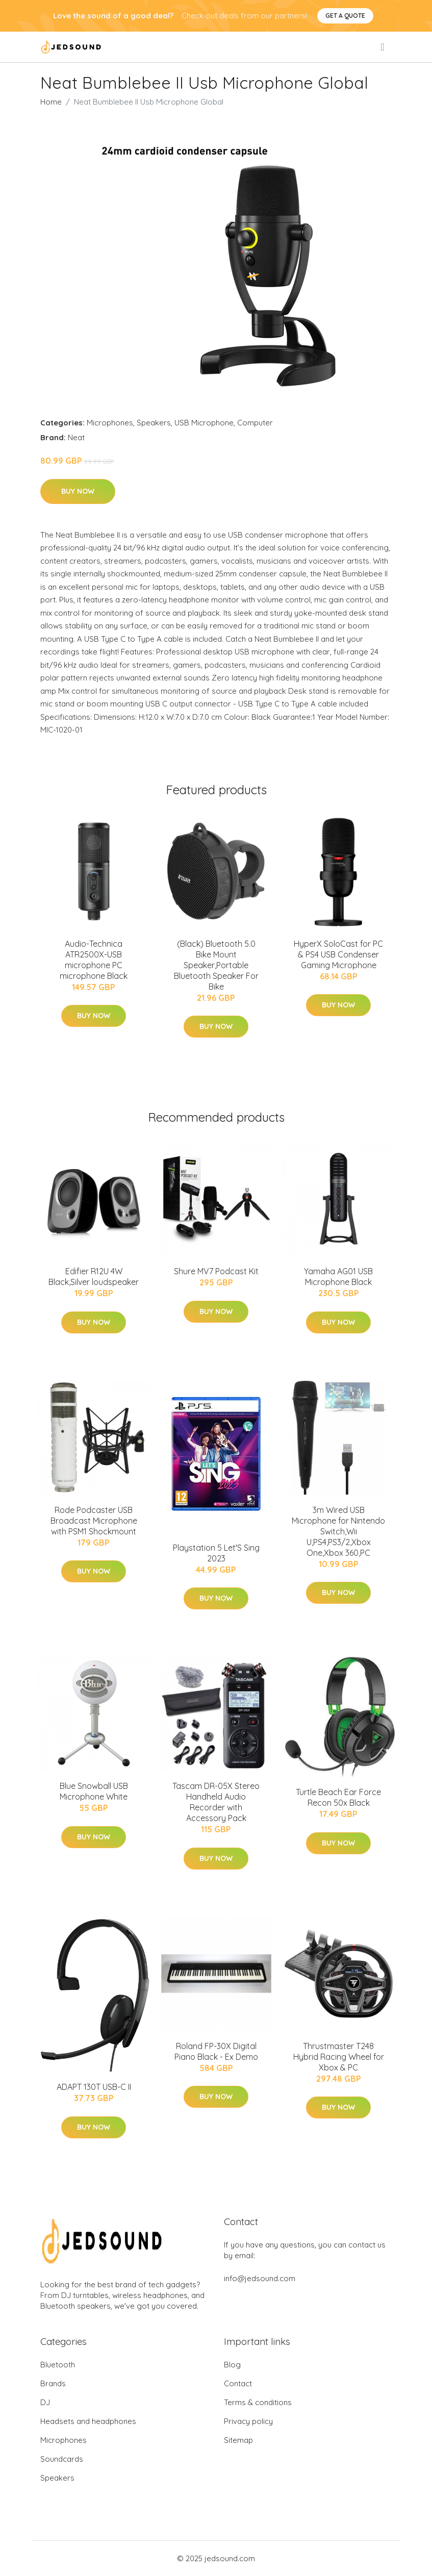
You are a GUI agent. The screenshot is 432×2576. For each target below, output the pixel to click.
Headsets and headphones (88, 2421)
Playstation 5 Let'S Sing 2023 (216, 1553)
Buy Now (77, 491)
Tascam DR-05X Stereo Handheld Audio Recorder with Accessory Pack (216, 1802)
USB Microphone (204, 422)
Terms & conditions (258, 2402)
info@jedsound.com (259, 2278)
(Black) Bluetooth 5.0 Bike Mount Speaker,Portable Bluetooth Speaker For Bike (216, 965)
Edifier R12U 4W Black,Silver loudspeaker (93, 1276)
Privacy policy (248, 2421)
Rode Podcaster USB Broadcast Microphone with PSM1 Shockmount (93, 1520)
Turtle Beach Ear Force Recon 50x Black (338, 1797)
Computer (255, 422)
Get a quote (345, 15)
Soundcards (61, 2459)
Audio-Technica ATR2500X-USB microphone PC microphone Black (94, 960)
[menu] (383, 47)
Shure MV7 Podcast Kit (216, 1271)
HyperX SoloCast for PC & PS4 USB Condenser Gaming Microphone (338, 954)
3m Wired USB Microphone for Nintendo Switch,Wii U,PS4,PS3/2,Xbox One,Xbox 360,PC (338, 1531)
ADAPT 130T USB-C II (94, 2087)
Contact (238, 2383)
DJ (45, 2402)
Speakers (154, 422)
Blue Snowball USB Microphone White (94, 1791)
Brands (53, 2383)
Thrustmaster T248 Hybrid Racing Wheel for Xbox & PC (338, 2057)
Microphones (110, 422)
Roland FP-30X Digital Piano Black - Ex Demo (216, 2051)
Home (51, 102)
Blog (232, 2364)
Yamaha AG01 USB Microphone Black (338, 1276)
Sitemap (238, 2440)
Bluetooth (57, 2364)
